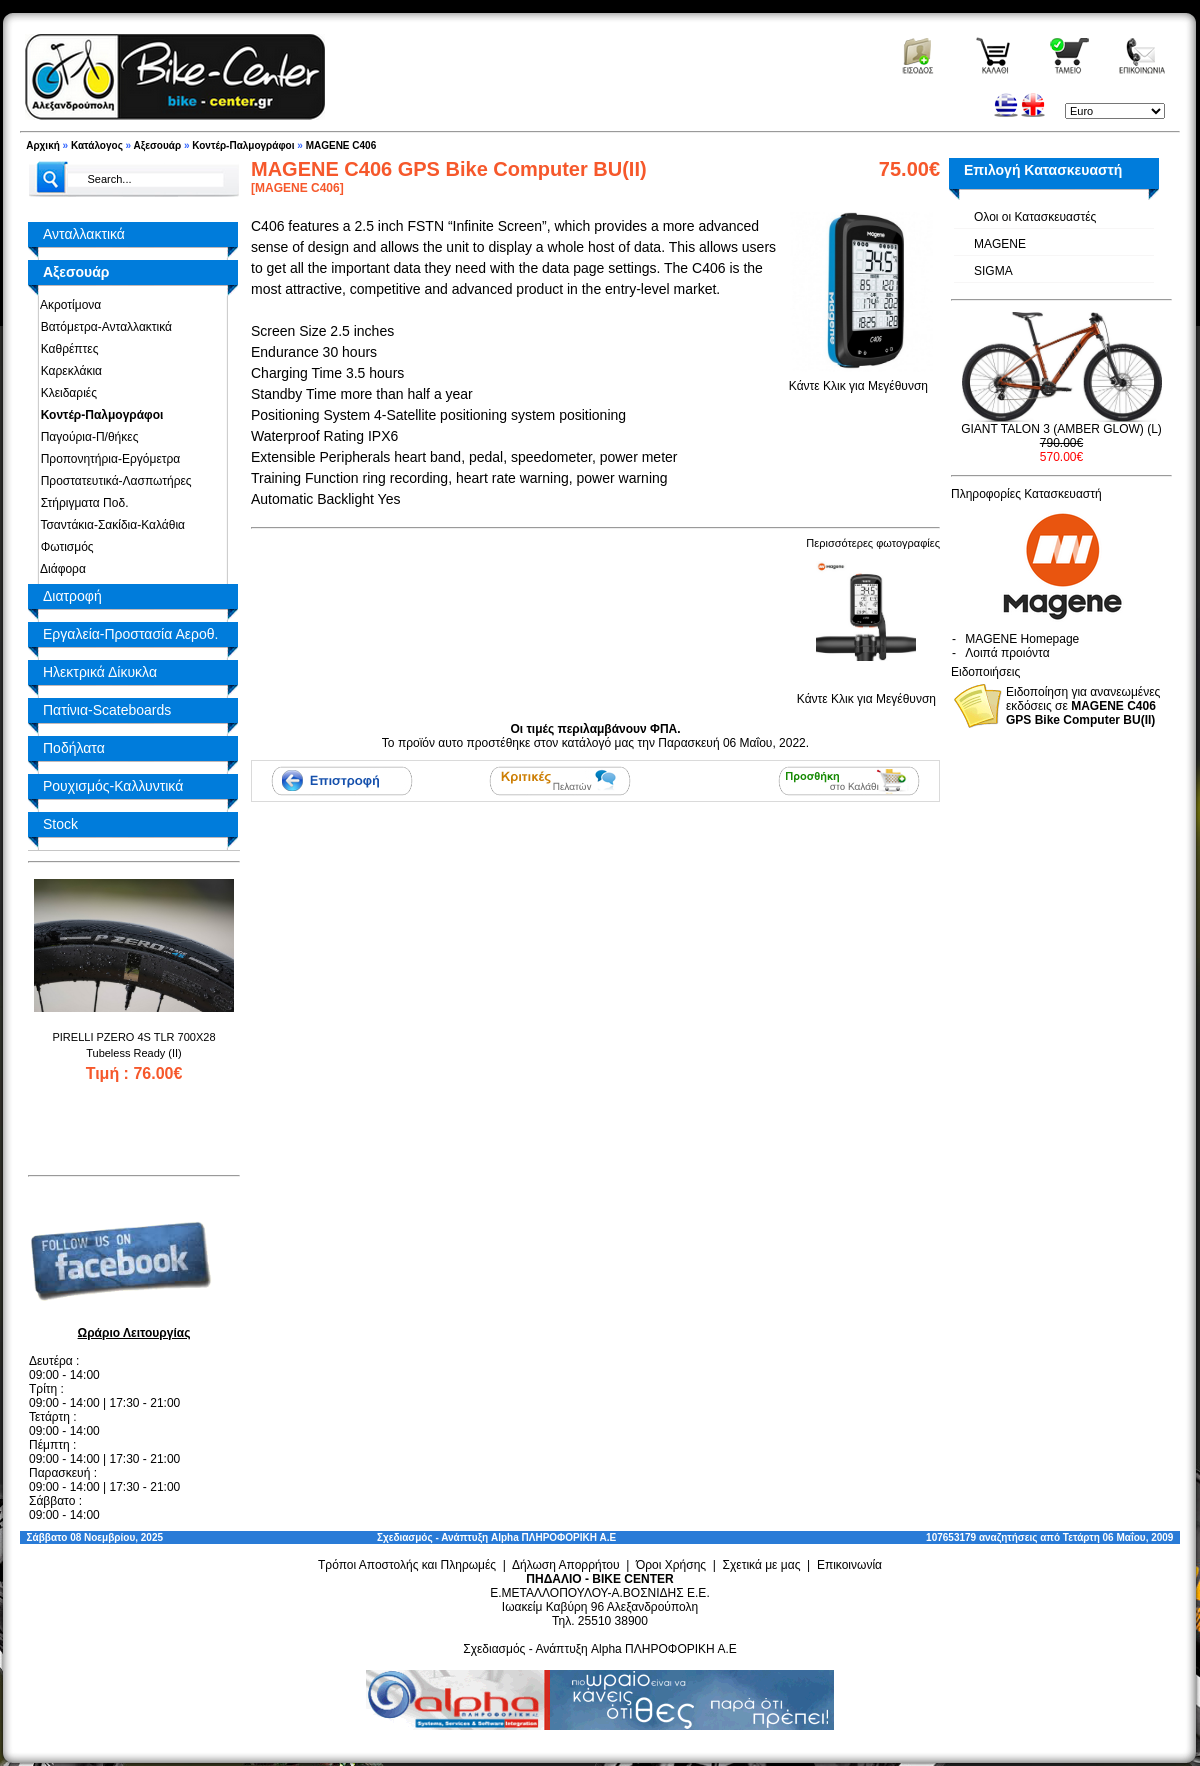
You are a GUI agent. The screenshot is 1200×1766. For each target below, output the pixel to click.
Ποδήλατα (74, 748)
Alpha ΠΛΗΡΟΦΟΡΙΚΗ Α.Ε (553, 1537)
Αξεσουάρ (158, 145)
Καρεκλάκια (68, 371)
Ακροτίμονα (67, 305)
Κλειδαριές (65, 393)
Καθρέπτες (66, 349)
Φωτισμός (64, 547)
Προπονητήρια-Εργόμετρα (107, 459)
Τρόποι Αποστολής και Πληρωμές (407, 1565)
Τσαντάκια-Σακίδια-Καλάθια (109, 525)
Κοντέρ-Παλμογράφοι (243, 145)
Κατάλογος (97, 145)
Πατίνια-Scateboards (107, 710)
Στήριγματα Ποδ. (81, 503)
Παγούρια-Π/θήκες (86, 437)
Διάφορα (60, 569)
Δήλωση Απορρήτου (566, 1565)
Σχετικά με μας (762, 1565)
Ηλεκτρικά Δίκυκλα (100, 672)
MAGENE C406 (341, 145)
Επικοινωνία (849, 1565)
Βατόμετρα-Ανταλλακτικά (103, 327)
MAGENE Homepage (1022, 639)
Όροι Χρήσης (671, 1565)
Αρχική (43, 145)
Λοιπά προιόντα (1007, 653)
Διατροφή (72, 596)
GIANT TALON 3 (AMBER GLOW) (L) (1061, 429)
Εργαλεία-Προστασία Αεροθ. (130, 634)
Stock (60, 824)
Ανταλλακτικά (84, 234)
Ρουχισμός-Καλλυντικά (113, 786)
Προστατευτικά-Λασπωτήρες (113, 481)
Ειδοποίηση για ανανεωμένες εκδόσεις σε (1083, 706)
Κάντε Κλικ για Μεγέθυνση (858, 379)
